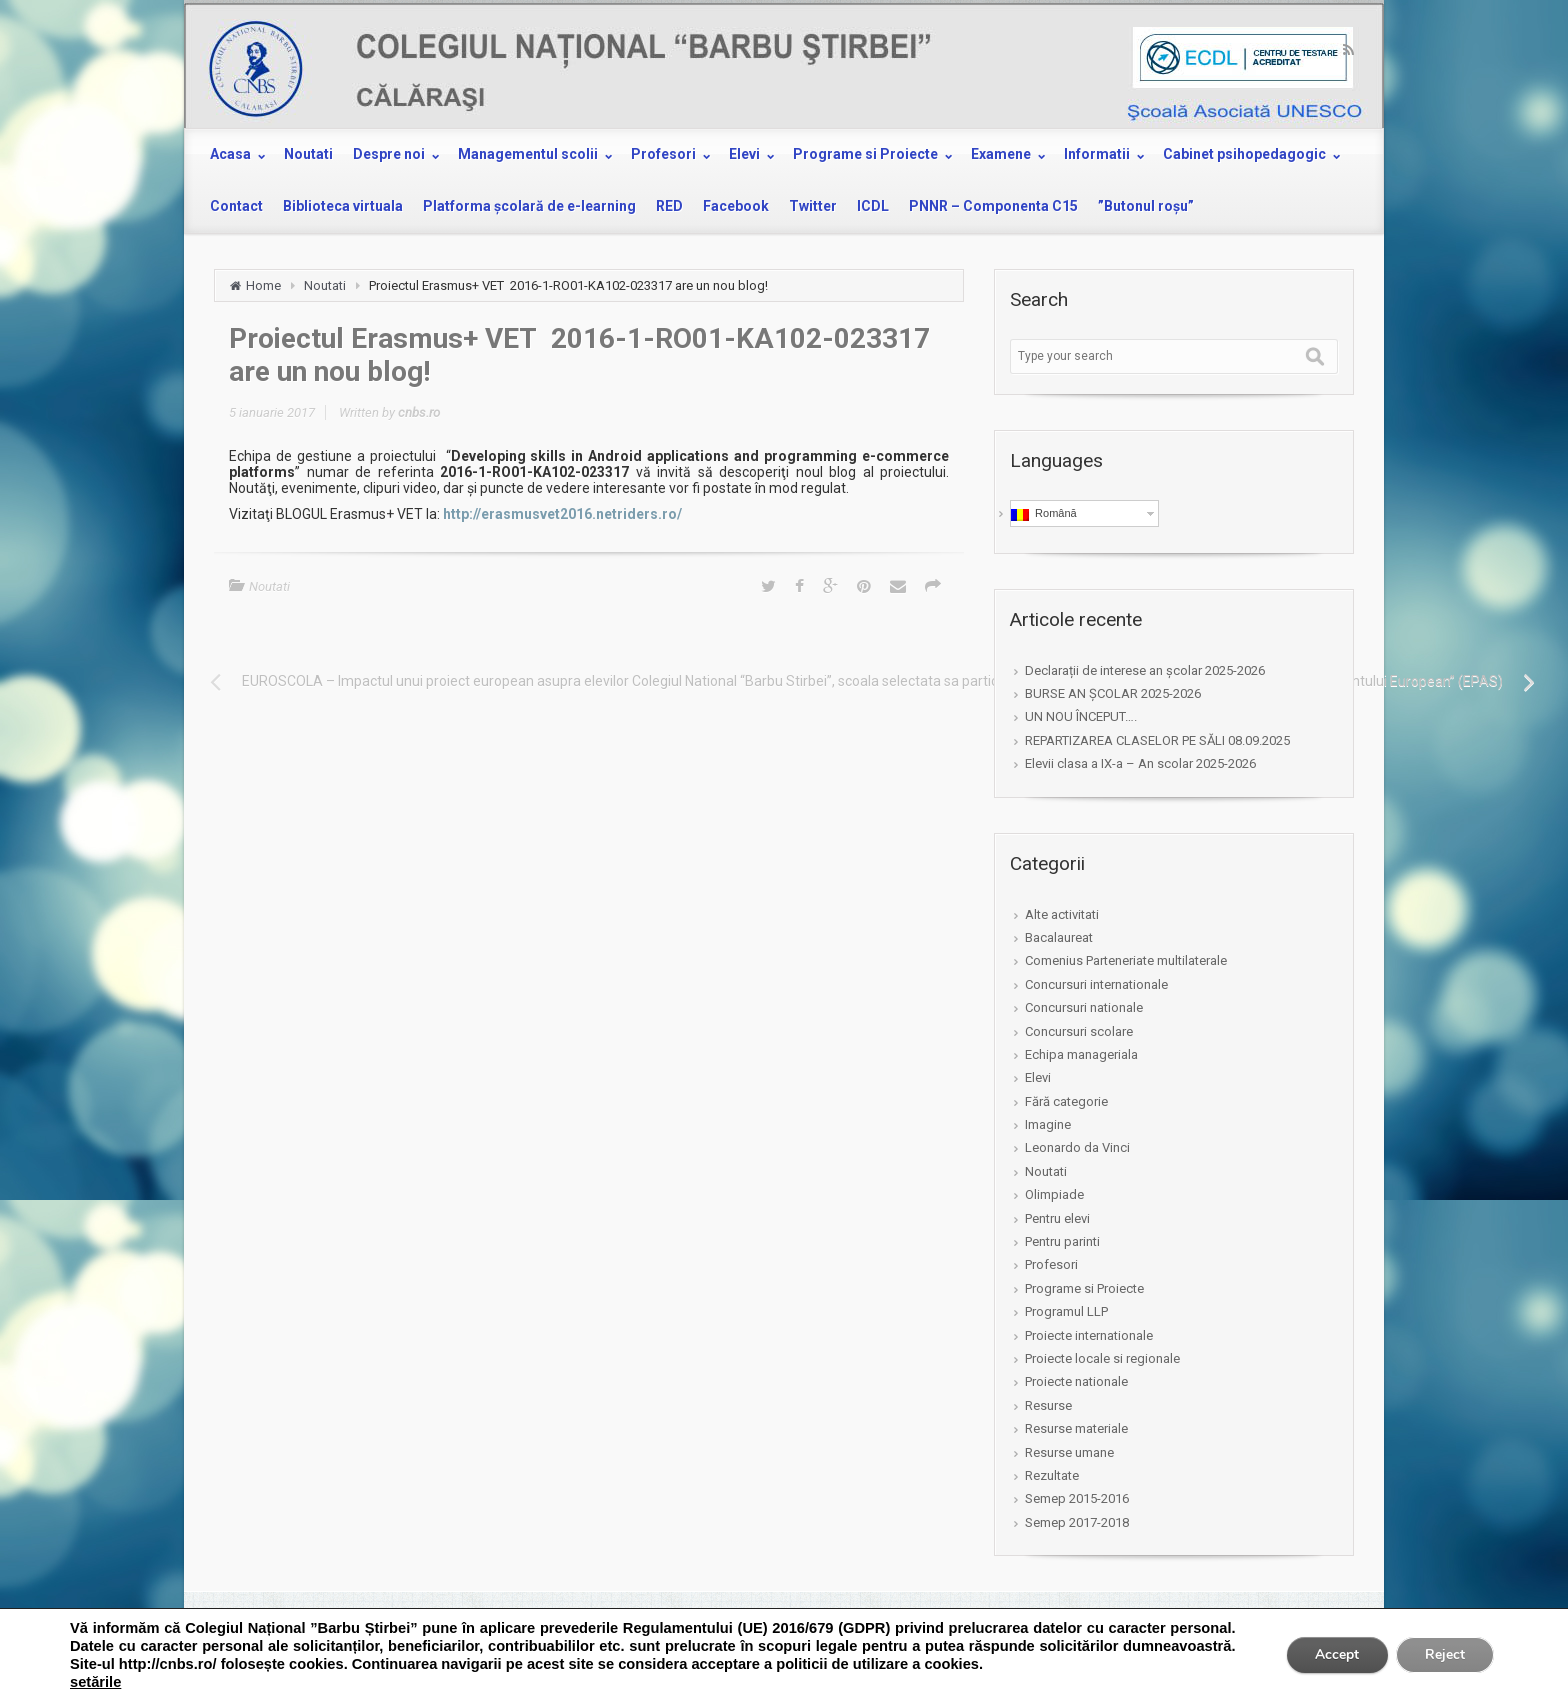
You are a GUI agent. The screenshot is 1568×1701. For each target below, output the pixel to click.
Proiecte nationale (1076, 1381)
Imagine (1048, 1124)
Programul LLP (1066, 1311)
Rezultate (1052, 1475)
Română (1044, 514)
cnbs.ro (419, 412)
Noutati (325, 285)
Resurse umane (1069, 1452)
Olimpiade (1054, 1194)
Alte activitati (1062, 914)
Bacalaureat (1059, 937)
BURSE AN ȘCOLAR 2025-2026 (1113, 693)
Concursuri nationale (1084, 1007)
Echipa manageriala (1081, 1054)
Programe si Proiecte (1084, 1288)
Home (263, 285)
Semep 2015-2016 (1077, 1498)
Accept (1334, 1654)
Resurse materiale (1076, 1428)
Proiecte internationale (1089, 1335)
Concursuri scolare (1079, 1031)
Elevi (1038, 1077)
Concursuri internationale (1096, 984)
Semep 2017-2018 (1077, 1522)
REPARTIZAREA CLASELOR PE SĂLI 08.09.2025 (1157, 740)
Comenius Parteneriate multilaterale (1126, 960)
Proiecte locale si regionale (1102, 1358)
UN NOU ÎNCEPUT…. (1081, 716)
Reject (1444, 1654)
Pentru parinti (1062, 1241)
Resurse (1048, 1405)
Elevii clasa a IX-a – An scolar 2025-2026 (1140, 763)
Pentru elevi (1057, 1218)
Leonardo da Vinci (1077, 1147)
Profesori (1051, 1264)
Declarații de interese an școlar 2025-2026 (1145, 670)
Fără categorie (1066, 1101)
